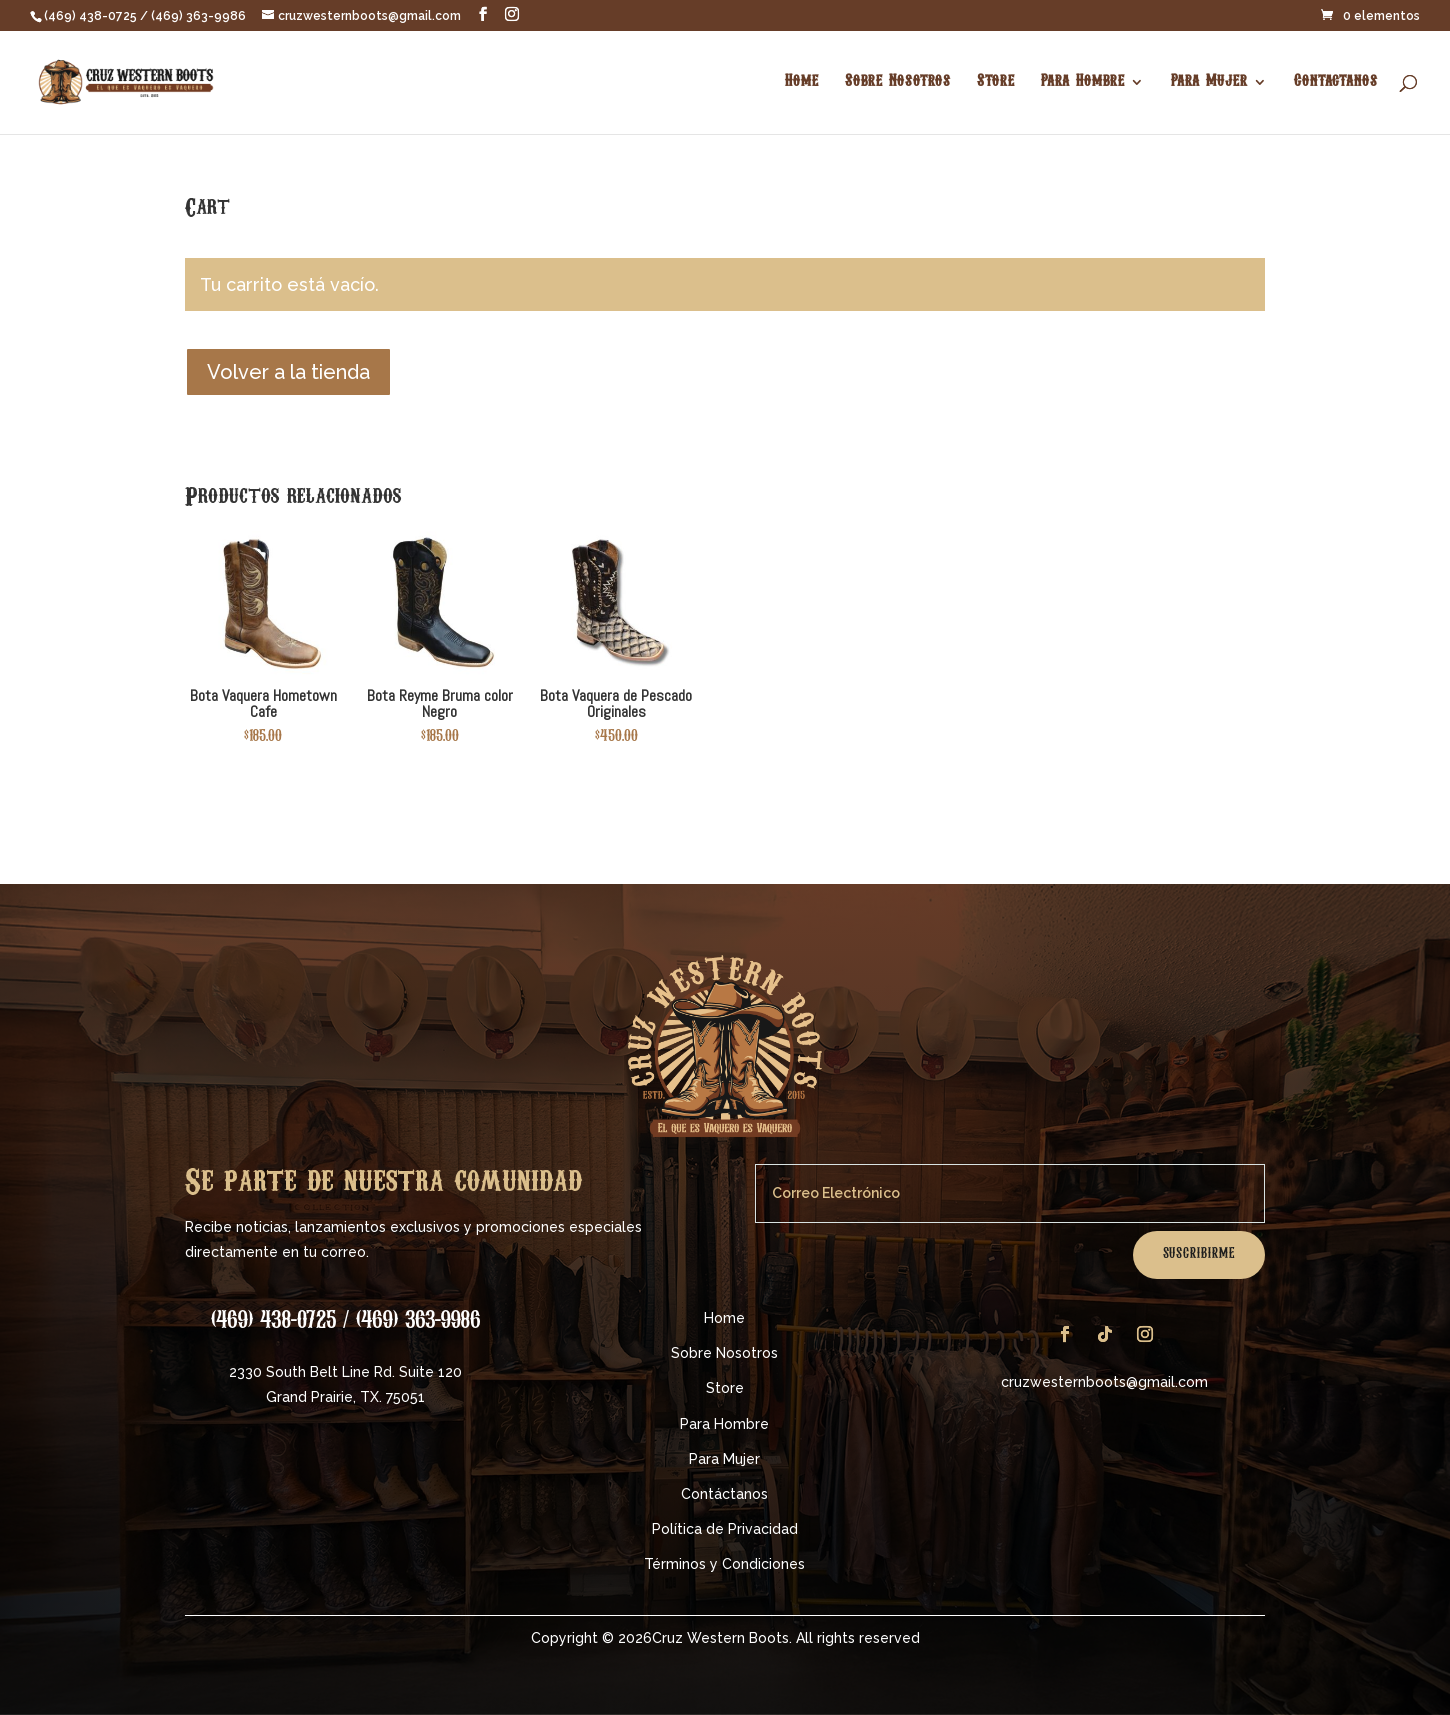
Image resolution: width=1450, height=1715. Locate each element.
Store (996, 82)
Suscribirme (1199, 1254)
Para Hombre (1083, 82)
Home (802, 82)
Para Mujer (1209, 82)
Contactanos (1336, 82)
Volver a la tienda (288, 372)
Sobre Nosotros (898, 82)
